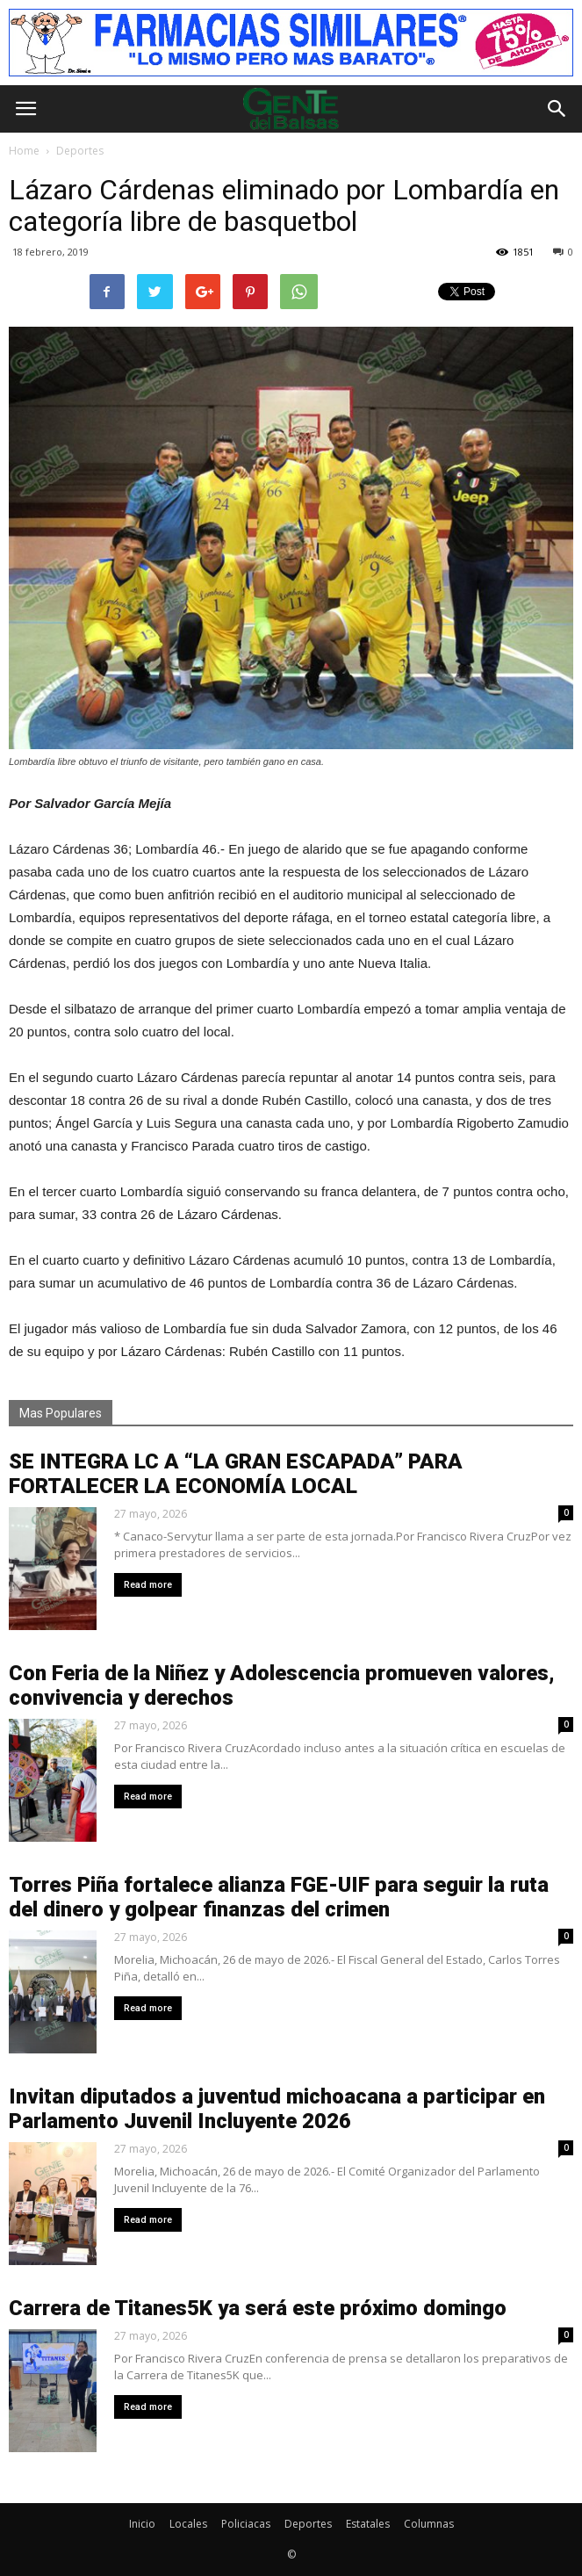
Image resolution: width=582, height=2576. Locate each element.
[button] (557, 109)
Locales (188, 2523)
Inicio (142, 2523)
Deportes (308, 2523)
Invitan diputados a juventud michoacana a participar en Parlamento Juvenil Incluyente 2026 (277, 2108)
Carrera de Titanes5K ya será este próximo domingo (258, 2308)
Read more (148, 1585)
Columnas (429, 2523)
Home (24, 150)
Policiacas (245, 2523)
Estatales (368, 2523)
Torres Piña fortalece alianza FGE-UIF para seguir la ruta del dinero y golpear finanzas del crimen (279, 1897)
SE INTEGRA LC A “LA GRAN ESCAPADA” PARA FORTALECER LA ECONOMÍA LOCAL (236, 1473)
